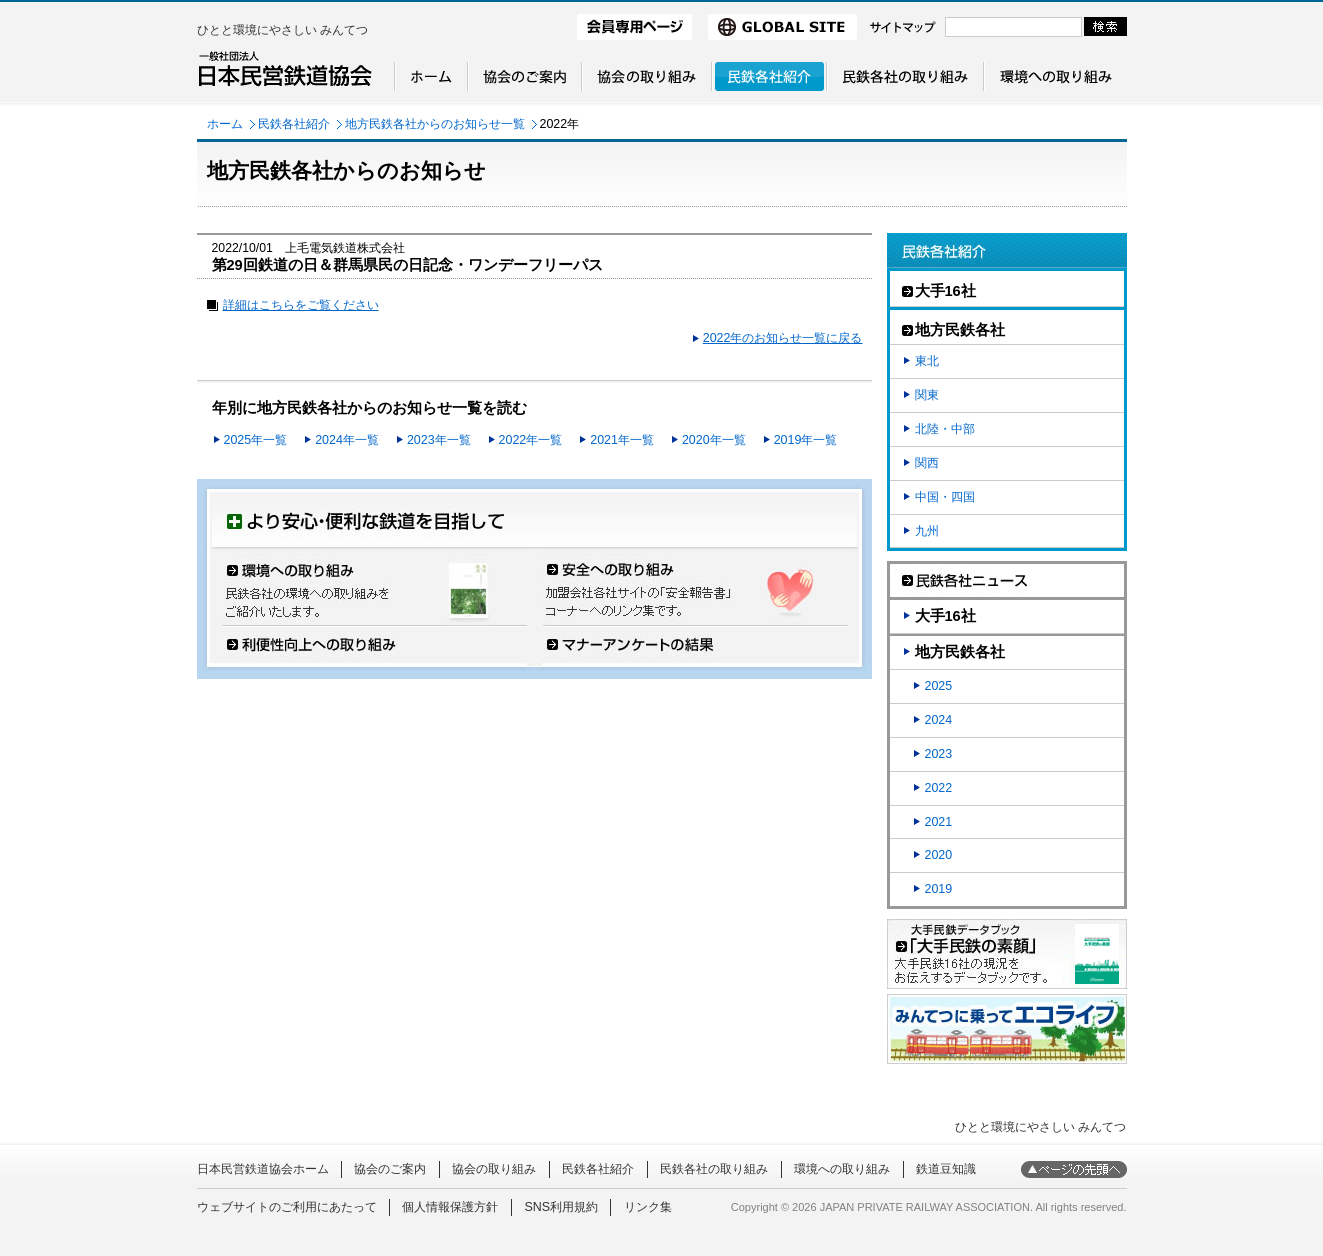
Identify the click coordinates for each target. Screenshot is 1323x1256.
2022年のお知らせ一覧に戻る (783, 338)
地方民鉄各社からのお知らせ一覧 (435, 124)
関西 (927, 463)
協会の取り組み (494, 1169)
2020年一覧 (714, 440)
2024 (939, 720)
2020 (939, 855)
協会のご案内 (390, 1169)
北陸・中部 (945, 429)
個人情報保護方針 (450, 1207)
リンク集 (648, 1207)
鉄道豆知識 (946, 1169)
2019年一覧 (806, 440)
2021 (939, 822)
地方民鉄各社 (960, 652)
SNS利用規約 (561, 1207)
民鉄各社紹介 (294, 124)
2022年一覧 (531, 440)
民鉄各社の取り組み (714, 1169)
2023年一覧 (439, 440)
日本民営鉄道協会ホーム (263, 1169)
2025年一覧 (256, 440)
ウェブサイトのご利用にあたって (287, 1207)
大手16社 (945, 616)
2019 (939, 889)
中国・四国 (945, 497)
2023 (939, 754)
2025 (939, 686)
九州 (927, 531)
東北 (927, 361)
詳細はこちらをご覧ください (301, 305)
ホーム (225, 124)
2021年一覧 (622, 440)
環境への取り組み (842, 1169)
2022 (939, 788)
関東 (927, 395)
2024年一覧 (347, 440)
